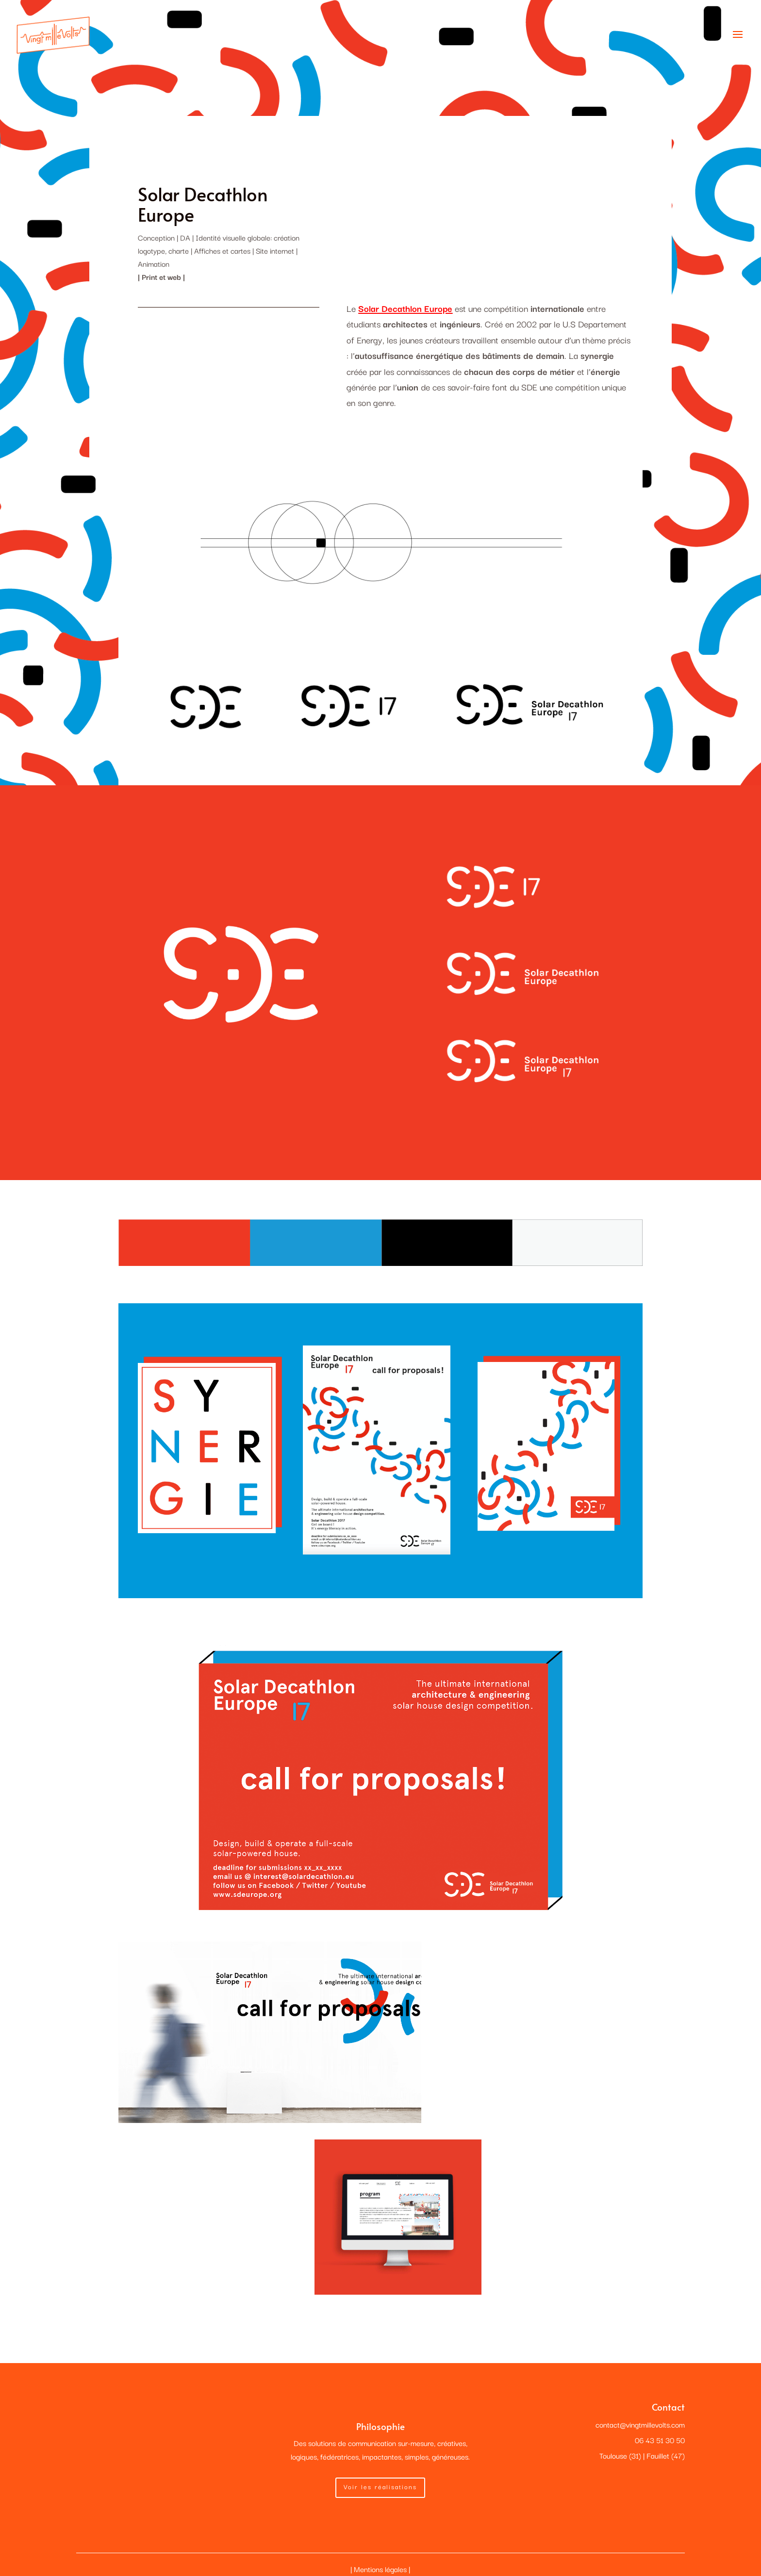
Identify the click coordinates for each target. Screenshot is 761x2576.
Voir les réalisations (380, 2486)
